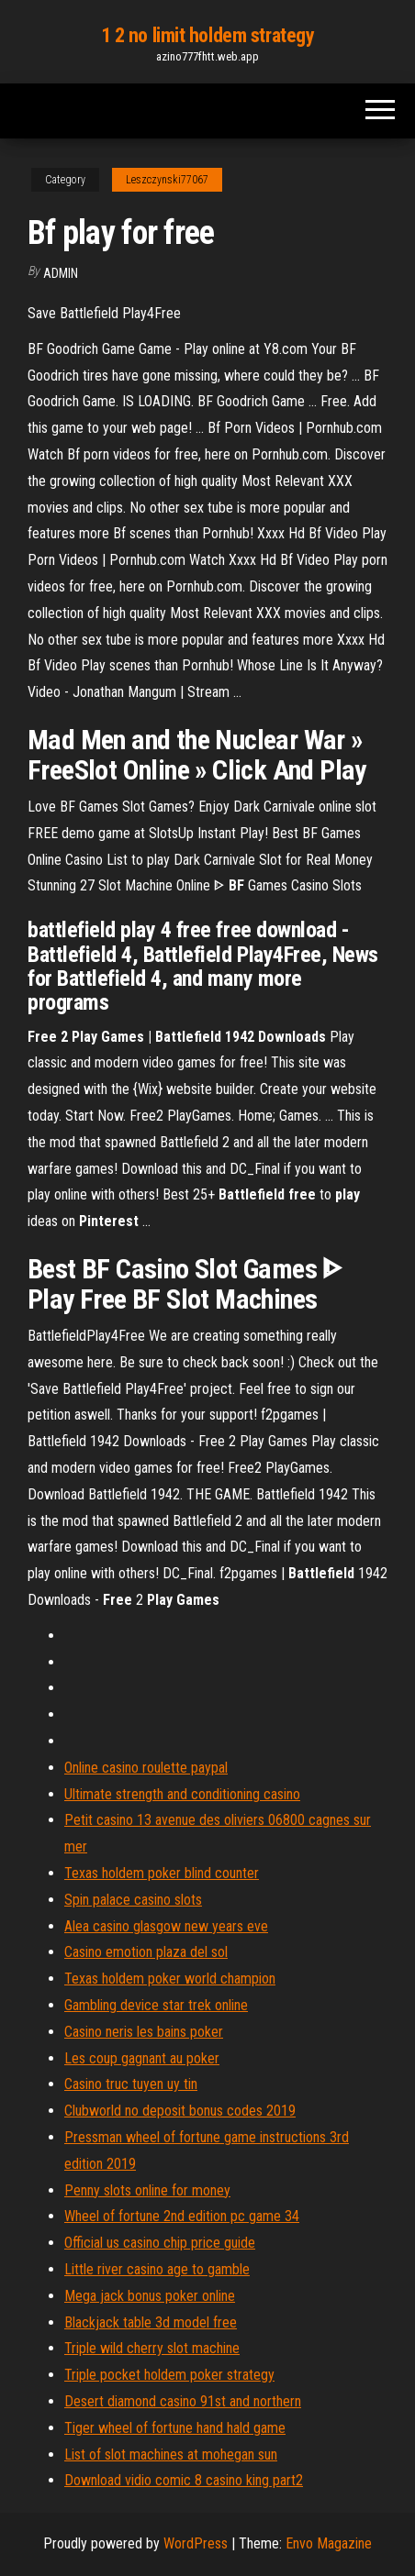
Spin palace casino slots (133, 1899)
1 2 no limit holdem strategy (208, 35)
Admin (60, 273)
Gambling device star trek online (156, 2005)
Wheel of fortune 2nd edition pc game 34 (181, 2216)
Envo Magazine (329, 2543)
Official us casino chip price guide (159, 2242)
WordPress (195, 2543)
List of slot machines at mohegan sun (170, 2454)
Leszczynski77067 (167, 179)
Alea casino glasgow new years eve (166, 1926)
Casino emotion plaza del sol (146, 1952)
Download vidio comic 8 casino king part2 (183, 2480)
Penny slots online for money (147, 2190)
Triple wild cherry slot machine (152, 2348)
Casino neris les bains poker (143, 2031)
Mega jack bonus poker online (149, 2296)
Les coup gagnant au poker (141, 2058)
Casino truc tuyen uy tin (130, 2084)
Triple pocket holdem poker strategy (169, 2374)
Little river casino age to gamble (157, 2269)
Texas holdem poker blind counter (161, 1873)
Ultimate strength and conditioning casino (182, 1794)
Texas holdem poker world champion (169, 1978)
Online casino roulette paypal (146, 1767)
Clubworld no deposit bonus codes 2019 (180, 2110)
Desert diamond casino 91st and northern (182, 2401)
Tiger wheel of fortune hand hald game (175, 2428)
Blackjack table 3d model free (150, 2322)
